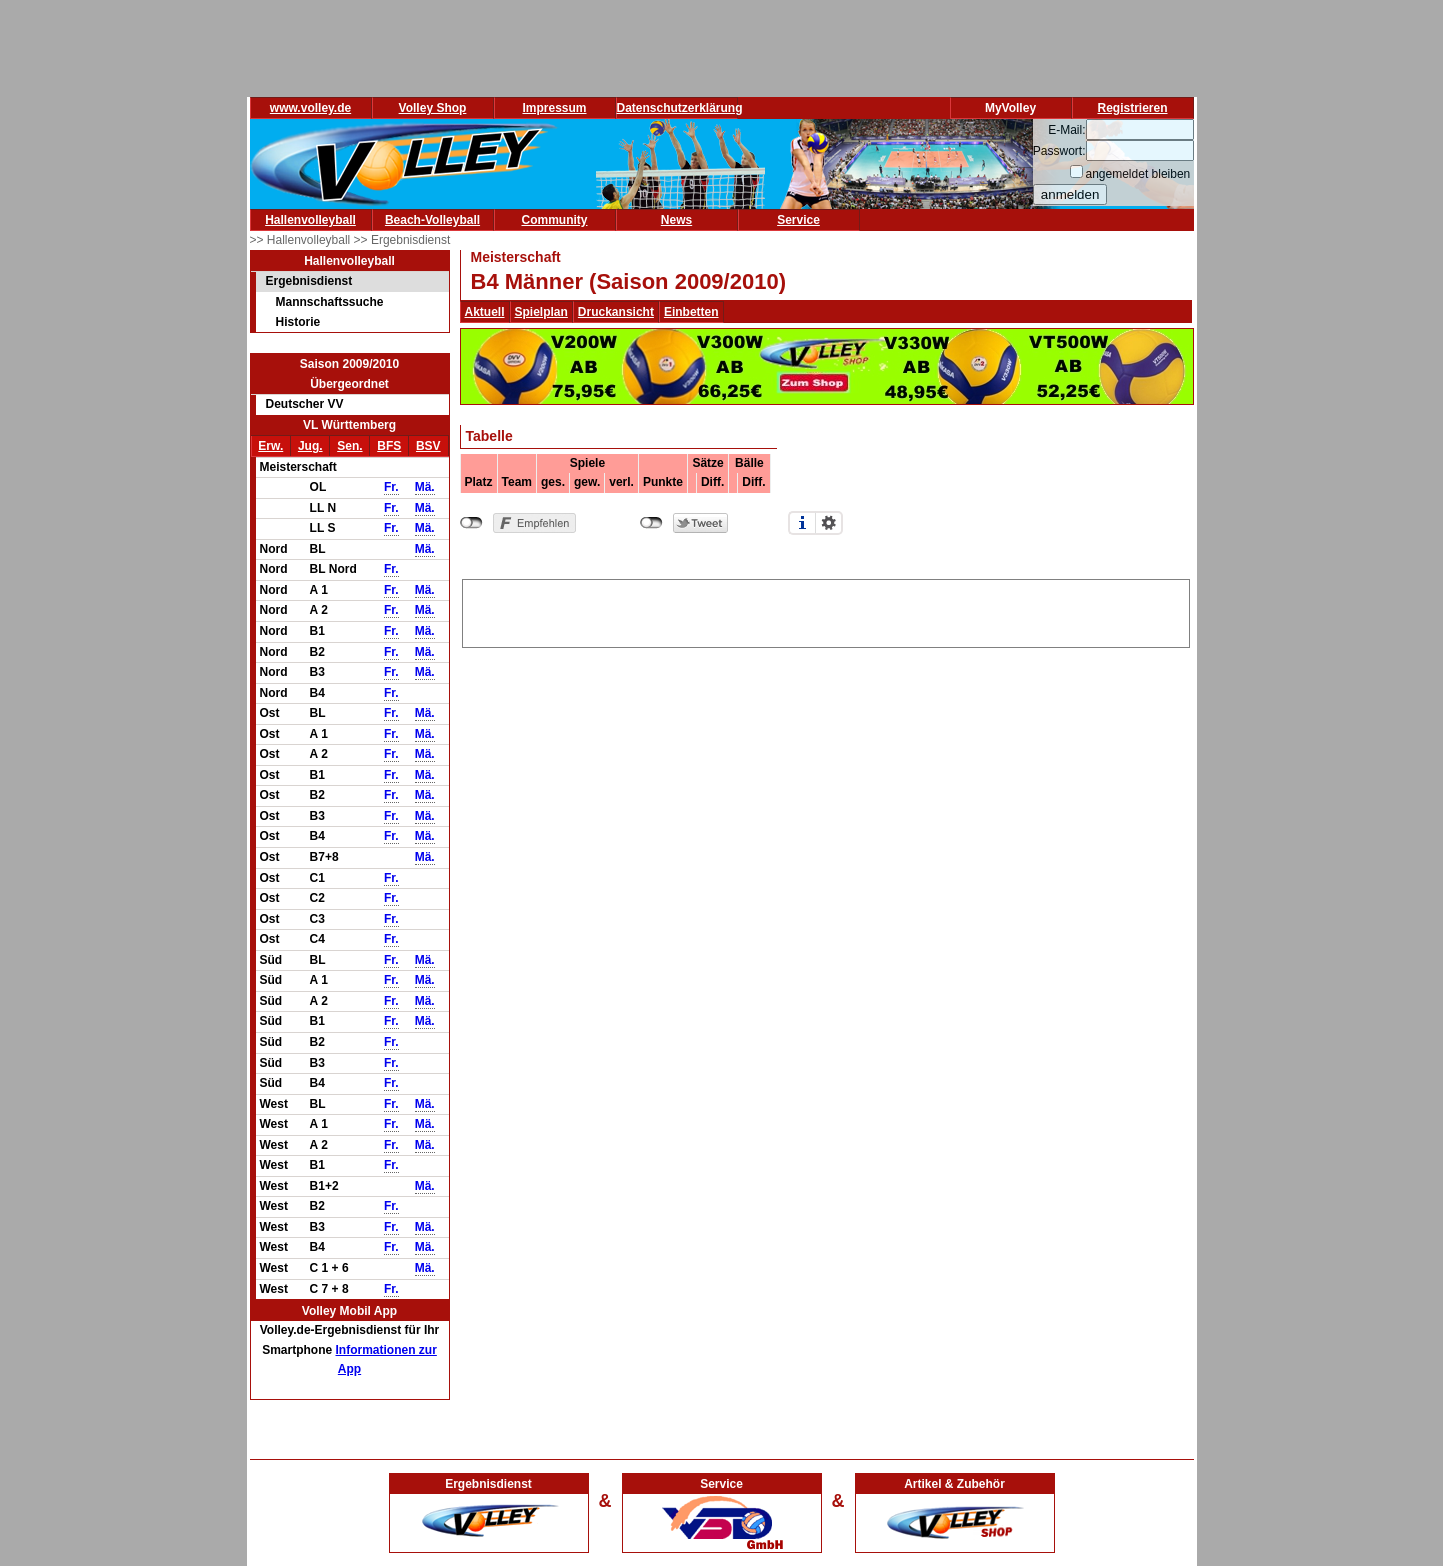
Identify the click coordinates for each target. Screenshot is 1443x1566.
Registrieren (1132, 108)
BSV (428, 446)
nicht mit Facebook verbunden (471, 523)
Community (555, 220)
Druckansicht (616, 312)
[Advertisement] (826, 610)
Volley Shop (433, 108)
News (676, 220)
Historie (298, 322)
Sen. (349, 446)
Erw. (270, 446)
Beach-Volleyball (432, 220)
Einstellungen (829, 523)
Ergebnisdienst (309, 281)
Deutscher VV (305, 404)
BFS (389, 446)
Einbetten (691, 312)
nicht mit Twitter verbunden (651, 523)
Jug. (310, 446)
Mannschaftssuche (330, 302)
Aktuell (485, 312)
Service (798, 220)
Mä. (425, 487)
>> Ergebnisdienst (402, 240)
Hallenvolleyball (310, 220)
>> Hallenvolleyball (302, 240)
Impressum (554, 108)
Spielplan (541, 312)
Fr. (391, 487)
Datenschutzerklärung (680, 108)
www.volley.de (310, 108)
